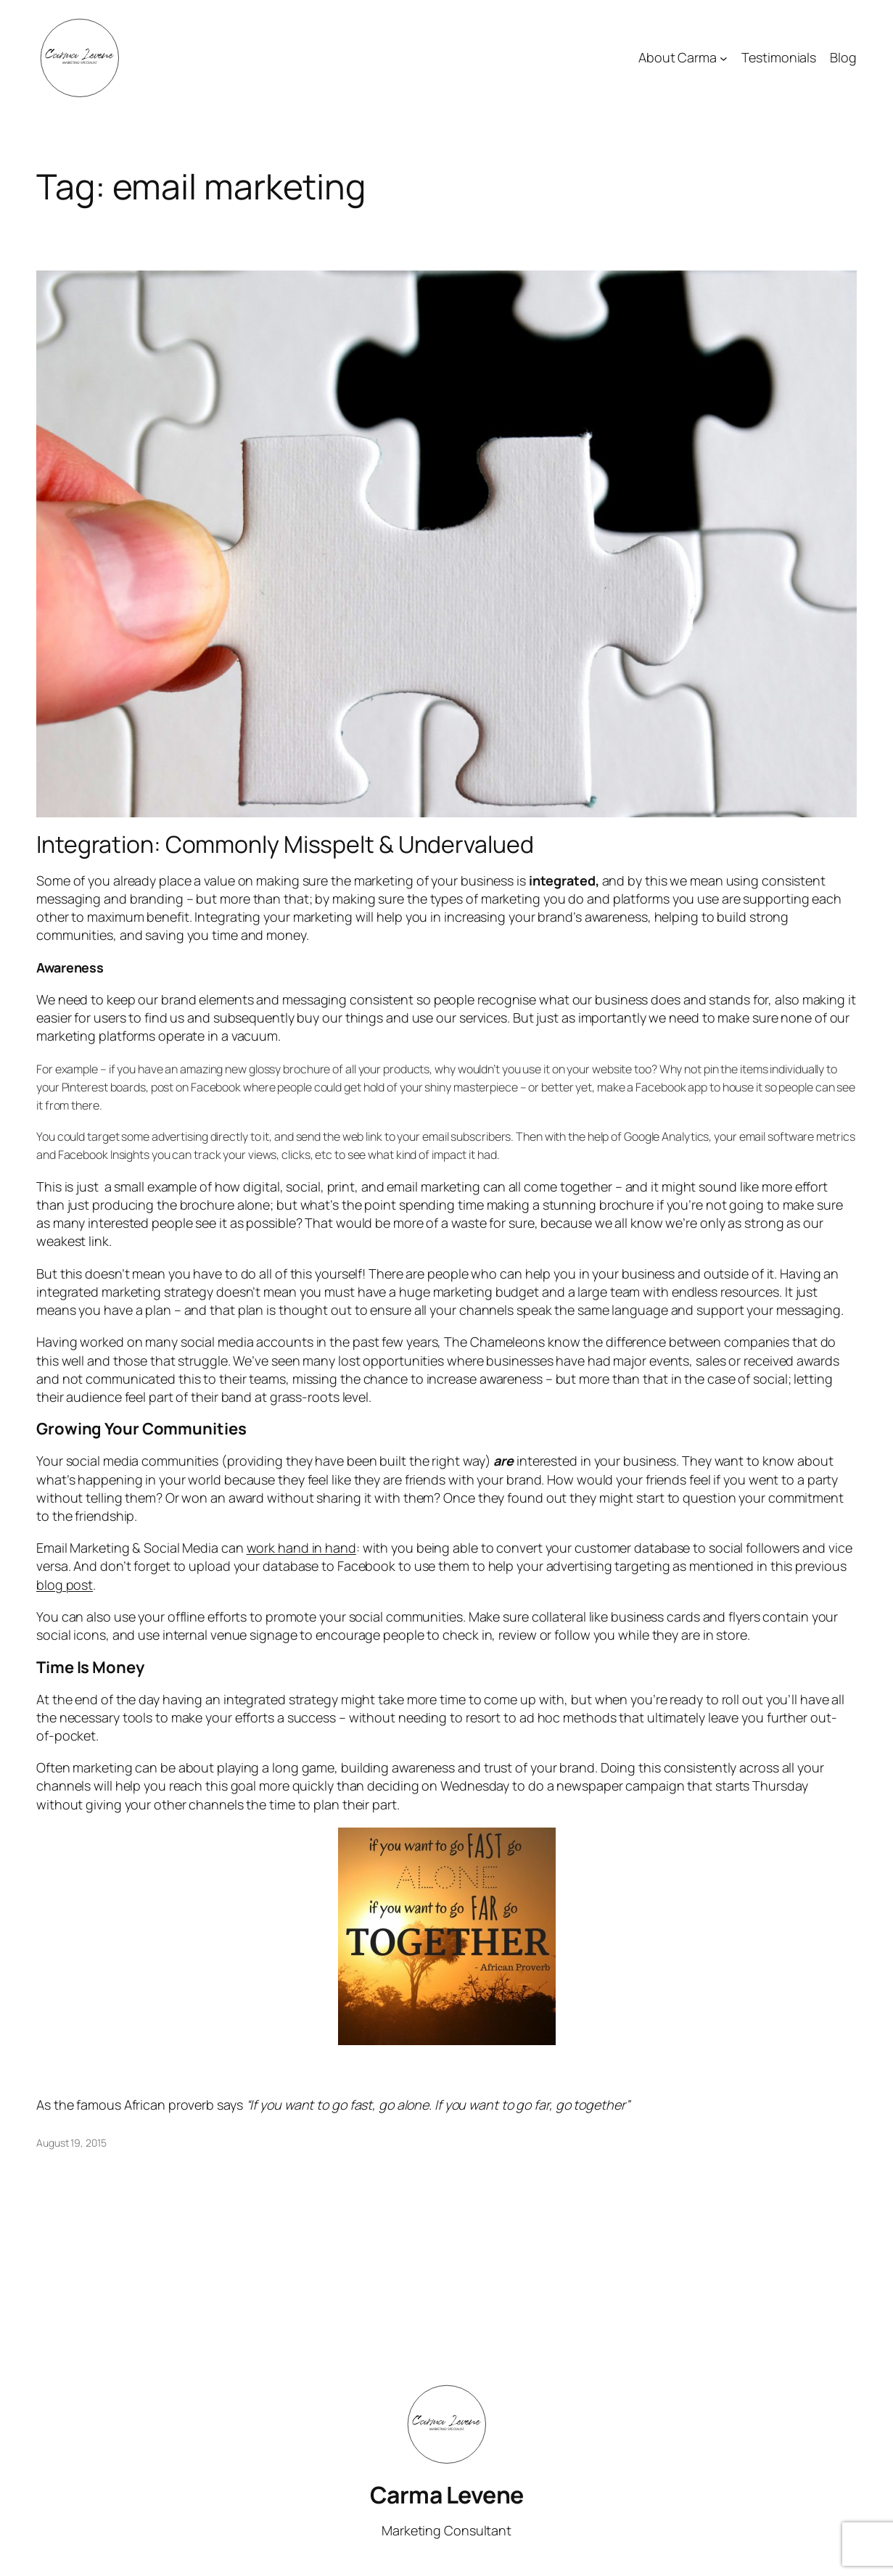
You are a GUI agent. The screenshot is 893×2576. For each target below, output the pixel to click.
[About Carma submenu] (724, 58)
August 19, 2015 (71, 2143)
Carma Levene (447, 2495)
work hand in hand (301, 1547)
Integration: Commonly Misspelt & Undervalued (285, 844)
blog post (64, 1584)
